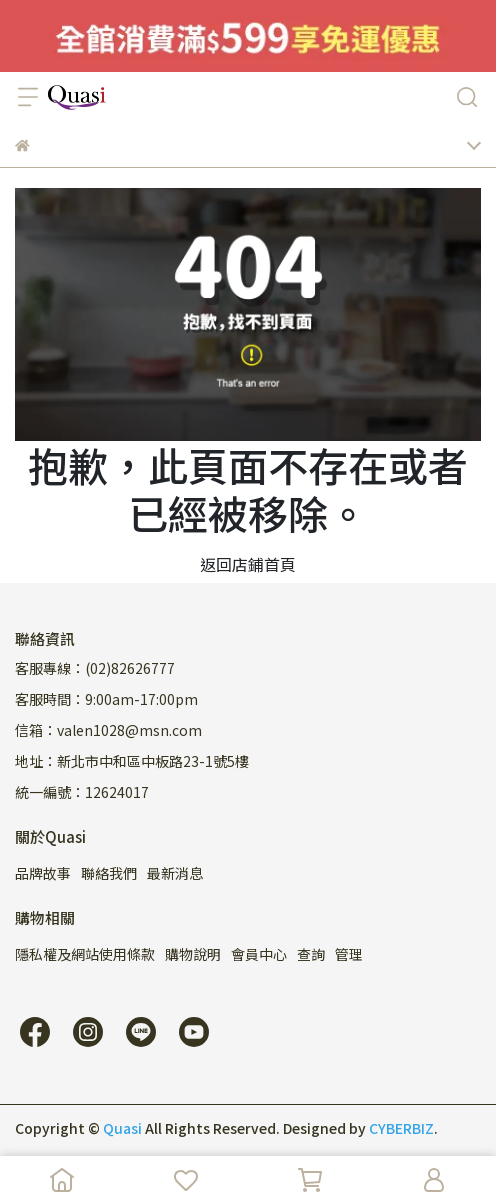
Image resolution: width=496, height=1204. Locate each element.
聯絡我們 (109, 873)
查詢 (311, 954)
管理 (349, 954)
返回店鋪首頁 (248, 564)
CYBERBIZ (401, 1128)
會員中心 (259, 954)
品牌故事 (43, 873)
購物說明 (193, 954)
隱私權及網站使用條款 (85, 954)
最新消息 (175, 873)
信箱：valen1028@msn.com (108, 730)
